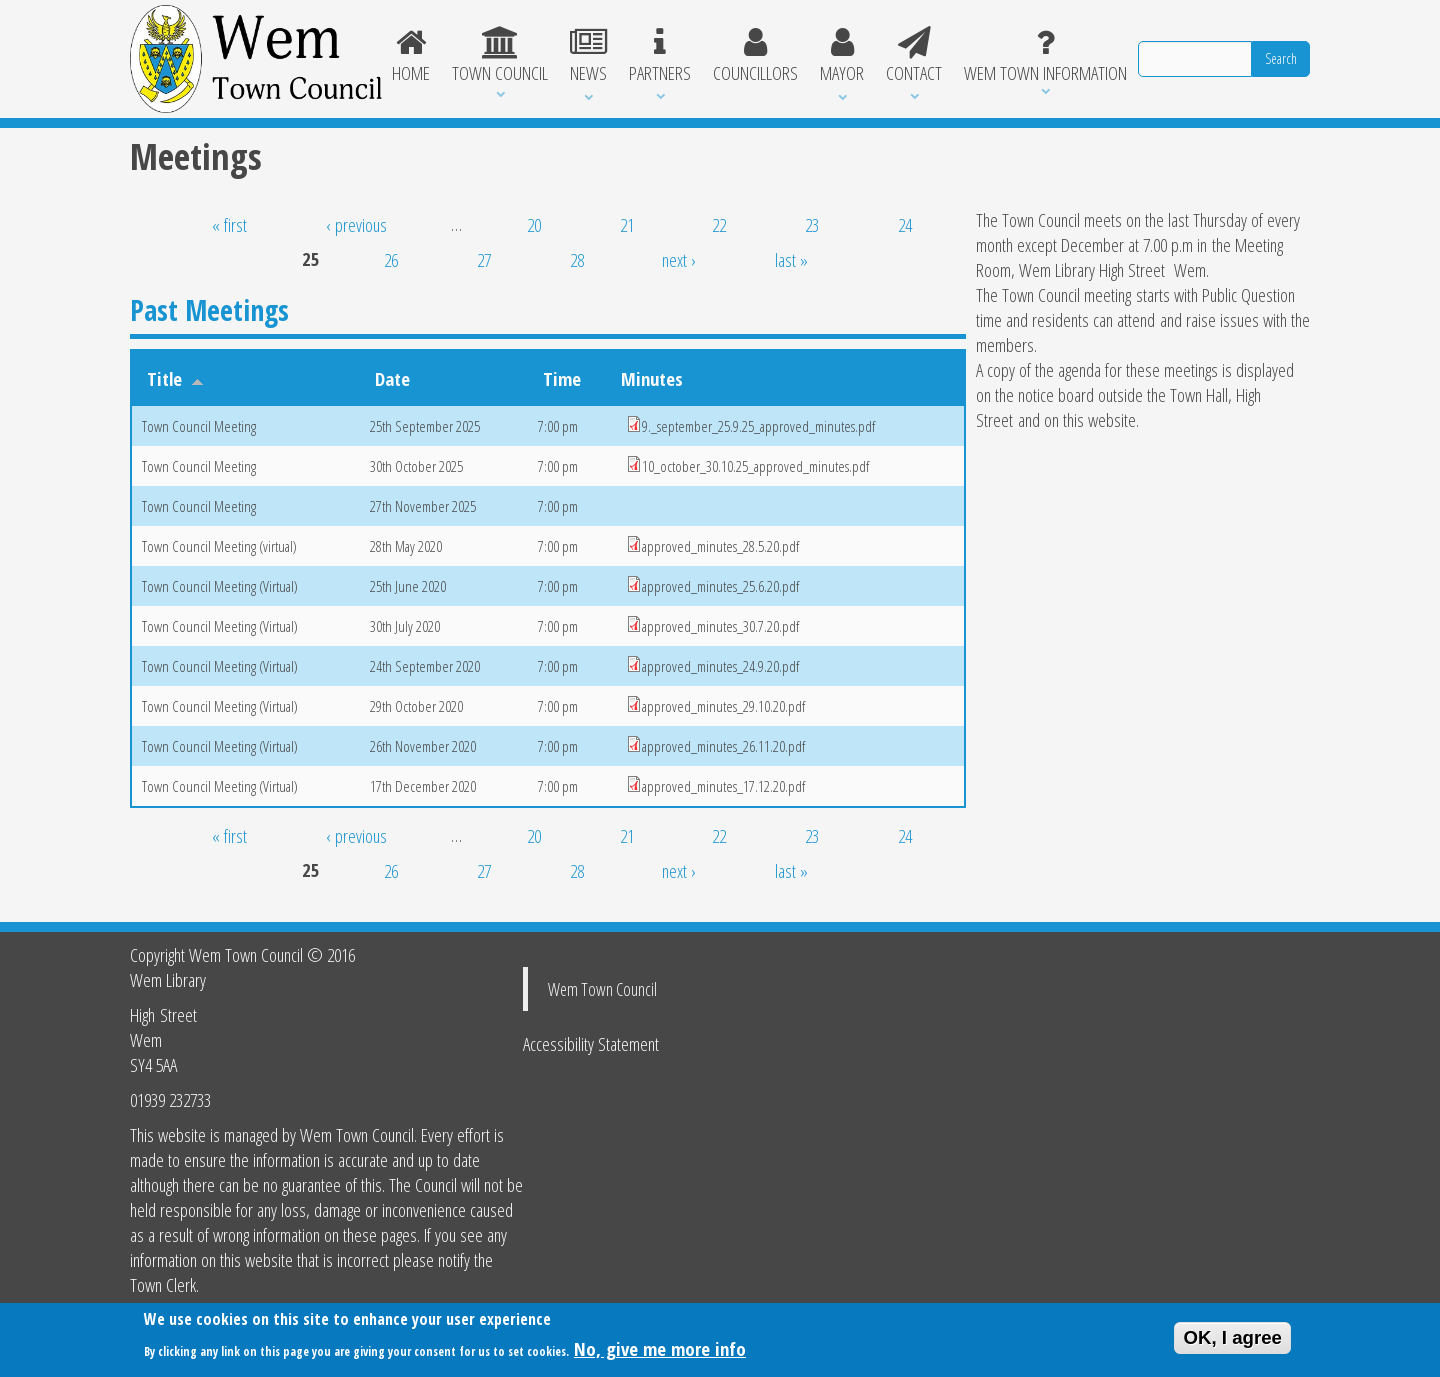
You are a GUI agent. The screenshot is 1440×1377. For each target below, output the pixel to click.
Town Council (500, 56)
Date (392, 378)
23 (812, 224)
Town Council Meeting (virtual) (219, 546)
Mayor (842, 56)
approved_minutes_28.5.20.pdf (720, 546)
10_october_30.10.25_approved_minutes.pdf (755, 466)
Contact (914, 56)
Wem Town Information (1045, 56)
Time (562, 378)
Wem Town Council (602, 989)
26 (391, 259)
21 (627, 224)
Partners (660, 56)
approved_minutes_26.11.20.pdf (723, 746)
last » (791, 259)
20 (534, 224)
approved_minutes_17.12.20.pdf (723, 786)
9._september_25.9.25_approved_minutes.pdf (758, 426)
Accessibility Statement (591, 1043)
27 (484, 259)
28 (577, 259)
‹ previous (356, 224)
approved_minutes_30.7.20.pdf (720, 626)
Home (412, 56)
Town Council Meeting (199, 426)
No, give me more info (660, 1351)
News (588, 56)
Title (175, 378)
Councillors (755, 56)
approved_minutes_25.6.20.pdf (720, 586)
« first (229, 224)
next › (679, 259)
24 (905, 224)
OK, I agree (1232, 1341)
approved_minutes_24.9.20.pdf (720, 666)
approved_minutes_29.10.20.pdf (723, 706)
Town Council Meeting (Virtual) (220, 586)
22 (719, 224)
